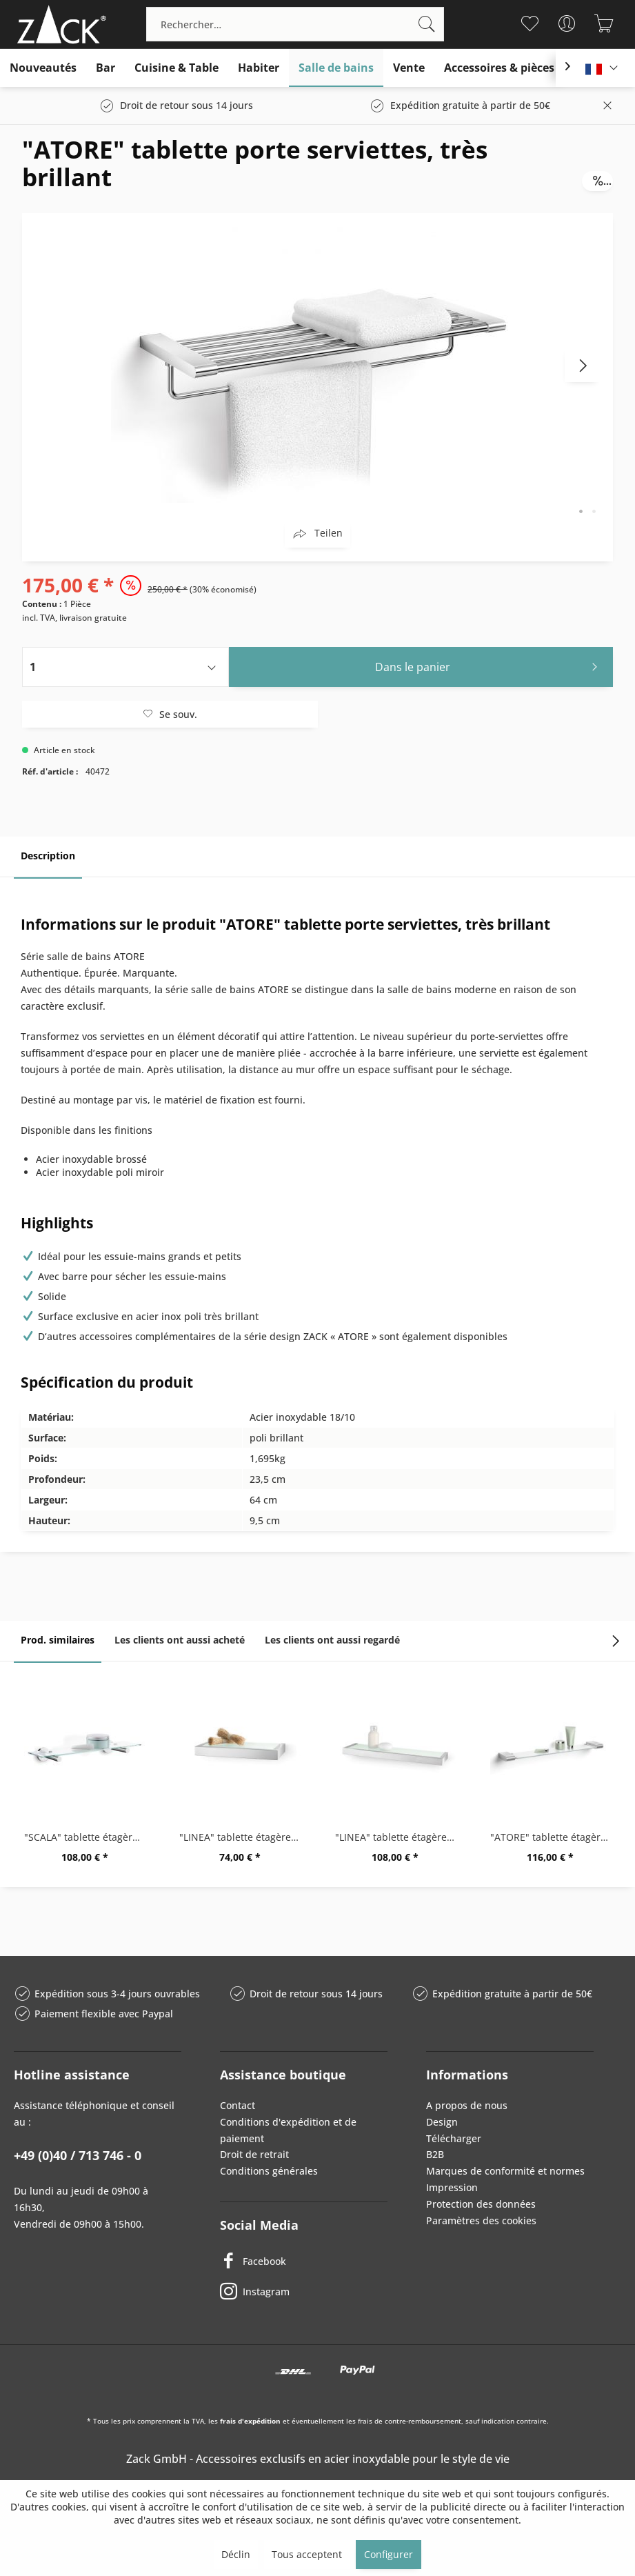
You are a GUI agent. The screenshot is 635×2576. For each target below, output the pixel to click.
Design (442, 2121)
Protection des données (481, 2203)
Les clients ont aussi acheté (179, 1639)
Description (48, 855)
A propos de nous (466, 2105)
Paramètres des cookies (481, 2220)
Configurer (388, 2554)
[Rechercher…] (295, 24)
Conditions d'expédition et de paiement (288, 2130)
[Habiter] (258, 68)
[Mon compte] (567, 23)
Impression (452, 2187)
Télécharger (453, 2138)
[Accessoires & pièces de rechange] (534, 68)
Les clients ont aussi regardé (332, 1639)
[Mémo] (529, 23)
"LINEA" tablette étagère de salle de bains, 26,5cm (243, 1837)
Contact (237, 2105)
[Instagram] (303, 2292)
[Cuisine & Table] (176, 68)
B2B (435, 2154)
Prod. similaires (57, 1639)
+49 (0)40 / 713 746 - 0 (77, 2155)
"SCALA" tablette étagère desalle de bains (88, 1837)
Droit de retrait (254, 2154)
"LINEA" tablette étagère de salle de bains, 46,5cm (399, 1837)
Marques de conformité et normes (505, 2170)
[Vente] (408, 68)
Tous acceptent (307, 2554)
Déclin (235, 2554)
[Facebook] (303, 2261)
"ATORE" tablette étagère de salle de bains (554, 1837)
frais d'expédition (250, 2421)
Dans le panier (490, 665)
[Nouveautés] (43, 68)
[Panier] (604, 23)
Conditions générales (269, 2170)
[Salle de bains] (336, 68)
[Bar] (105, 68)
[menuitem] (295, 24)
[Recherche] (427, 24)
